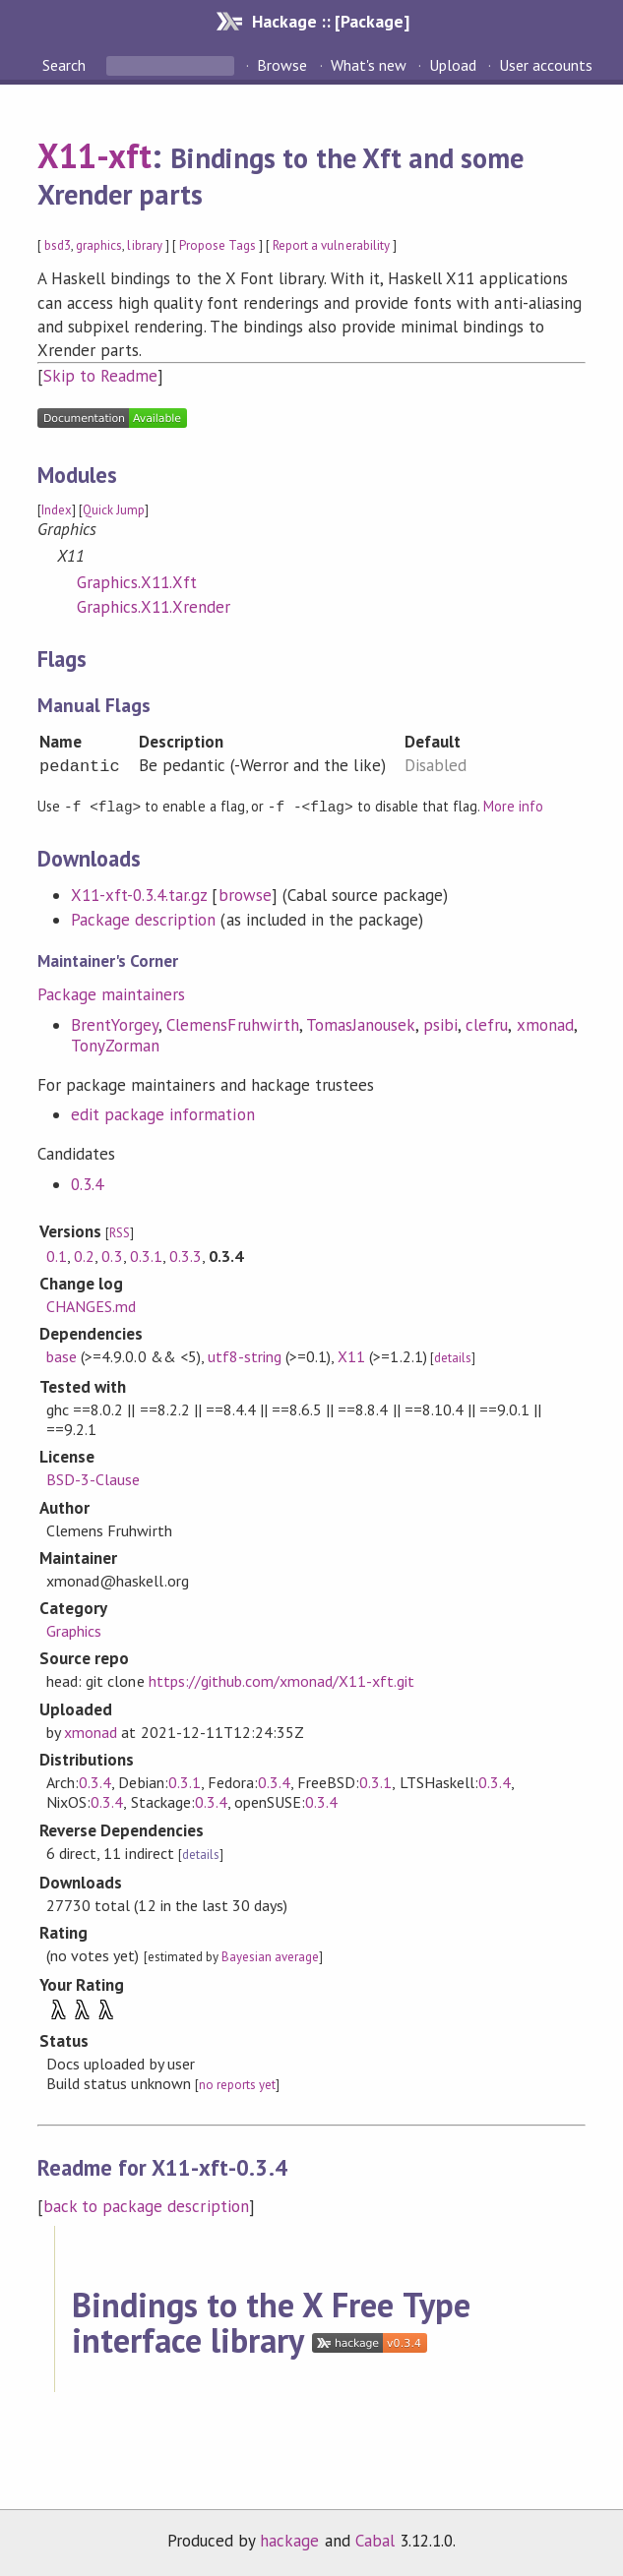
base (61, 1355)
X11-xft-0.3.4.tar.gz (139, 894)
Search (66, 65)
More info (513, 806)
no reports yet (237, 2083)
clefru (487, 1024)
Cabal (375, 2539)
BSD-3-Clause (93, 1478)
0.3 (111, 1255)
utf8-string (244, 1355)
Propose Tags (217, 245)
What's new (368, 65)
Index (56, 510)
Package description (143, 918)
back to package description (146, 2205)
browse (245, 894)
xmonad (545, 1024)
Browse (282, 65)
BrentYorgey (114, 1024)
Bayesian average (270, 1955)
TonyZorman (115, 1044)
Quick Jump (114, 510)
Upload (452, 65)
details (452, 1356)
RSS (119, 1232)
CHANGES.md (91, 1305)
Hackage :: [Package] (330, 21)
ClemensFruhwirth (232, 1024)
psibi (440, 1024)
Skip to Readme (100, 376)
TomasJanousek (360, 1024)
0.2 (84, 1255)
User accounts (545, 65)
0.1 (56, 1255)
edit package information (163, 1113)
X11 (351, 1355)
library (144, 245)
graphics (99, 245)
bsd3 (57, 245)
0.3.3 (185, 1255)
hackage (289, 2539)
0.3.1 (146, 1255)
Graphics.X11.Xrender (153, 607)
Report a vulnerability (331, 245)
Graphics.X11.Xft (137, 582)
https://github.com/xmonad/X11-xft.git (282, 1680)
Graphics (73, 1630)
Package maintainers (111, 993)
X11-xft (94, 155)
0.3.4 (87, 1183)
